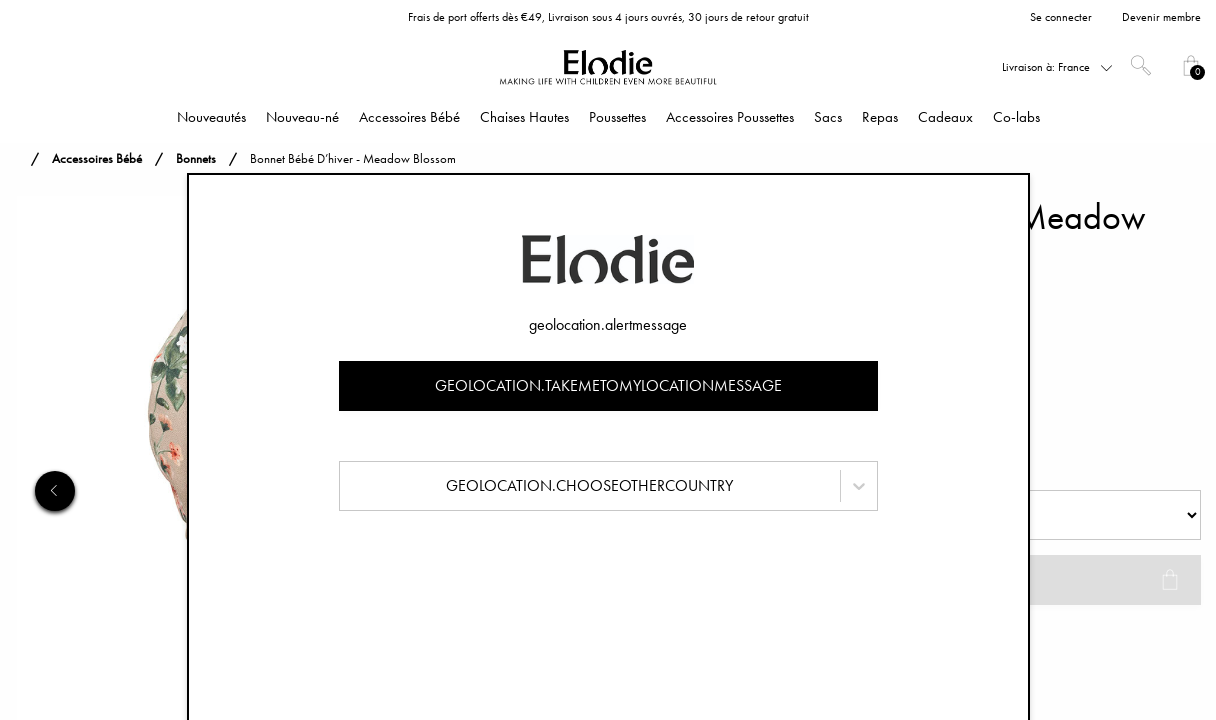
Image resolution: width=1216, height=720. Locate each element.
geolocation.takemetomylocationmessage (608, 385)
